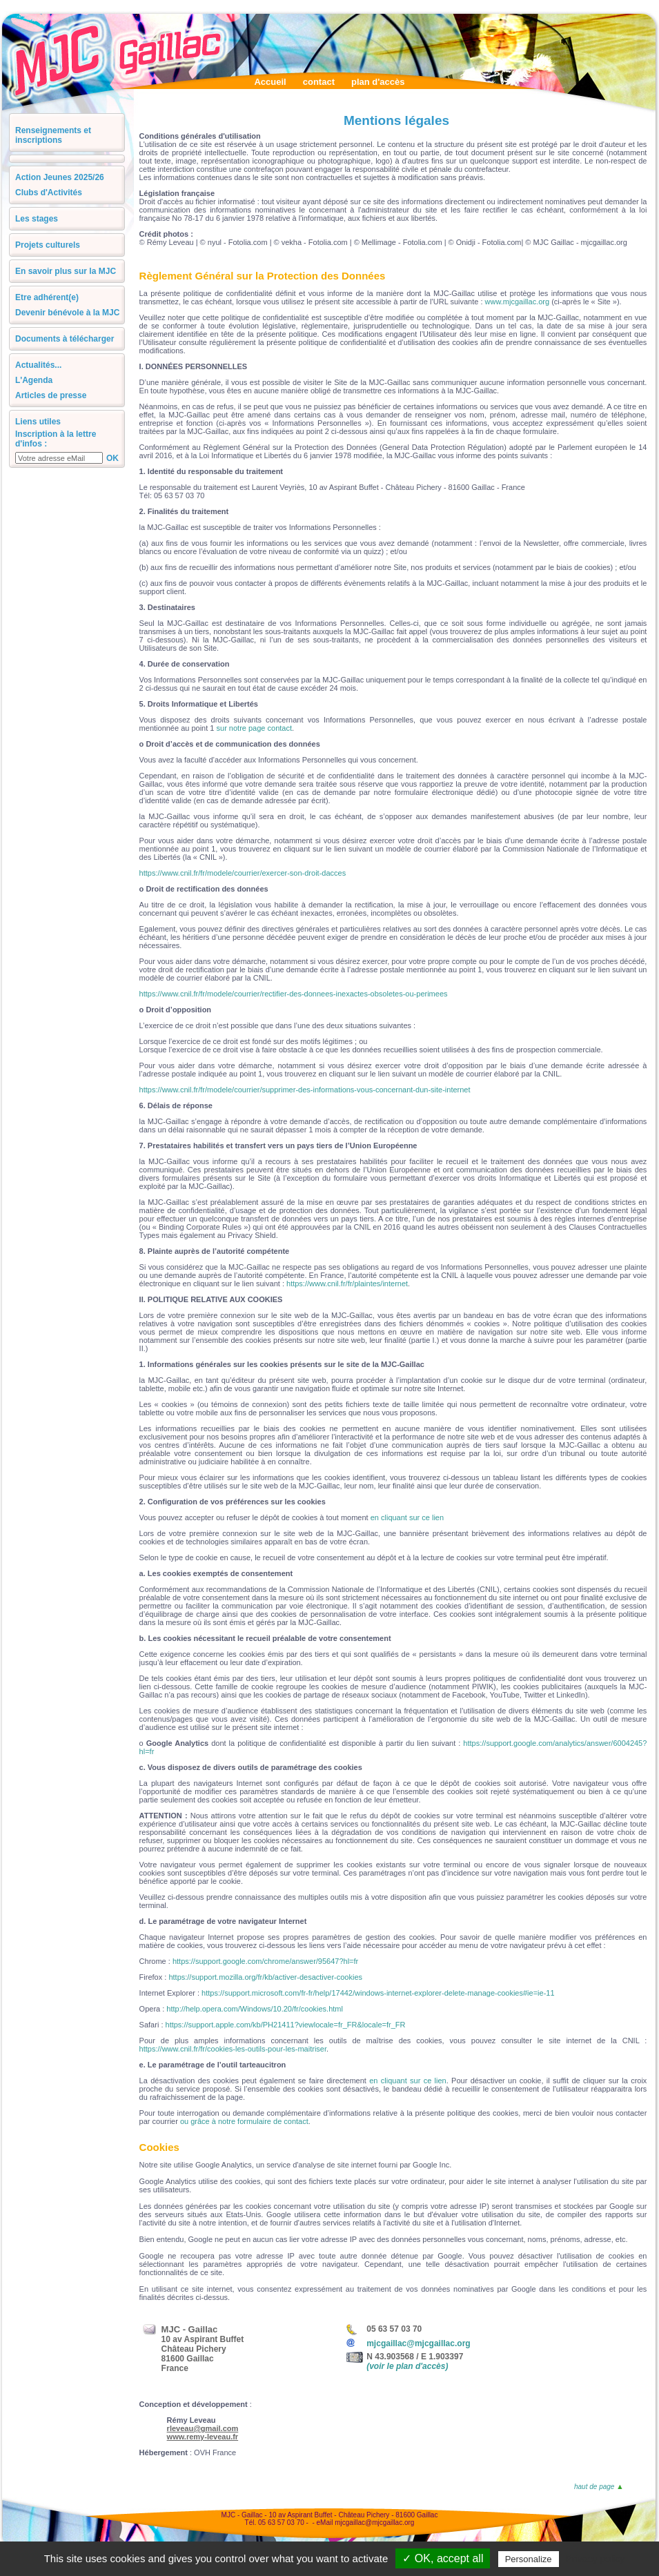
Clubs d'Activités (48, 192)
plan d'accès (378, 82)
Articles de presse (50, 395)
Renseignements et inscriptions (53, 135)
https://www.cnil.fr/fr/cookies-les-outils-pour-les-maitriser (232, 2049)
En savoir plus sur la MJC (65, 271)
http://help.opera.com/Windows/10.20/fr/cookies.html (254, 2009)
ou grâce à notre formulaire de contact (244, 2121)
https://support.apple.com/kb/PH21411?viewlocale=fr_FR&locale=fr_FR (286, 2025)
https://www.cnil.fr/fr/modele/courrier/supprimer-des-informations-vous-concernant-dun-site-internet (305, 1089)
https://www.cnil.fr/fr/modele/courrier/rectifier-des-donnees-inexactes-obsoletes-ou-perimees (293, 994)
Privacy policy (595, 2558)
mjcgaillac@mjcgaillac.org (418, 2343)
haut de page (598, 2486)
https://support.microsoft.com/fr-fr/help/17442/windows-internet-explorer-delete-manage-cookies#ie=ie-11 (377, 1993)
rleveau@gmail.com (203, 2428)
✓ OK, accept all (442, 2558)
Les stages (36, 219)
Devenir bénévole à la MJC (67, 312)
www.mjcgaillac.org (517, 301)
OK (112, 458)
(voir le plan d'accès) (407, 2366)
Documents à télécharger (64, 339)
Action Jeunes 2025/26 (59, 177)
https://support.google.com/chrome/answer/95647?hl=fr (265, 1961)
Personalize (528, 2559)
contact (319, 82)
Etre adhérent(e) (47, 297)
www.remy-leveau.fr (203, 2436)
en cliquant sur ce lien (407, 1517)
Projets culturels (47, 245)
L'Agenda (33, 380)
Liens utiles (38, 421)
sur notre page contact (254, 728)
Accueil (270, 82)
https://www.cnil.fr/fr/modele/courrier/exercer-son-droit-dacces (242, 873)
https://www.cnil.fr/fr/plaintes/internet (347, 1283)
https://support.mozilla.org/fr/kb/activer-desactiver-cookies (265, 1977)
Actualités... (38, 365)
